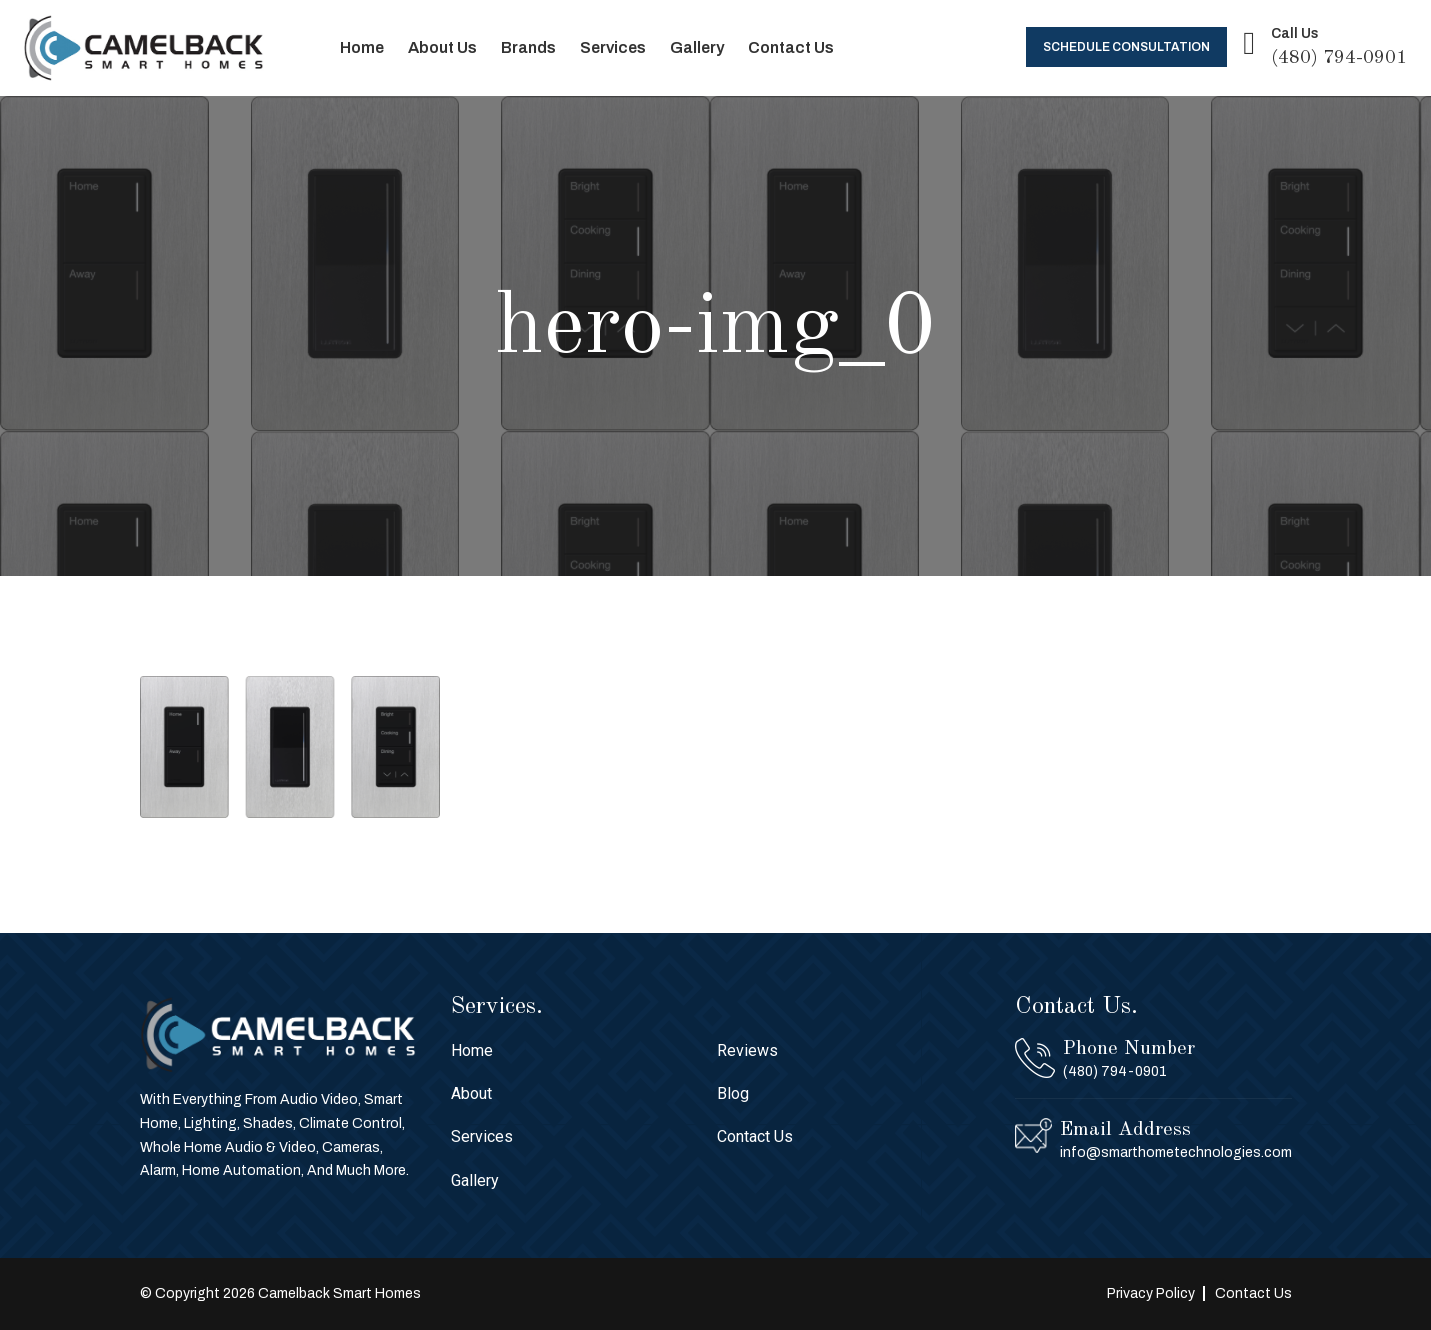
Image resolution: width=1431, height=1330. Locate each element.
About (471, 1093)
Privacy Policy (1151, 1293)
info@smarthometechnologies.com (1176, 1152)
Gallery (697, 47)
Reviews (747, 1050)
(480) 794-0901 (1339, 58)
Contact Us (791, 47)
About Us (442, 47)
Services (613, 47)
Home (362, 47)
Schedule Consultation (1126, 47)
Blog (733, 1093)
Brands (528, 47)
